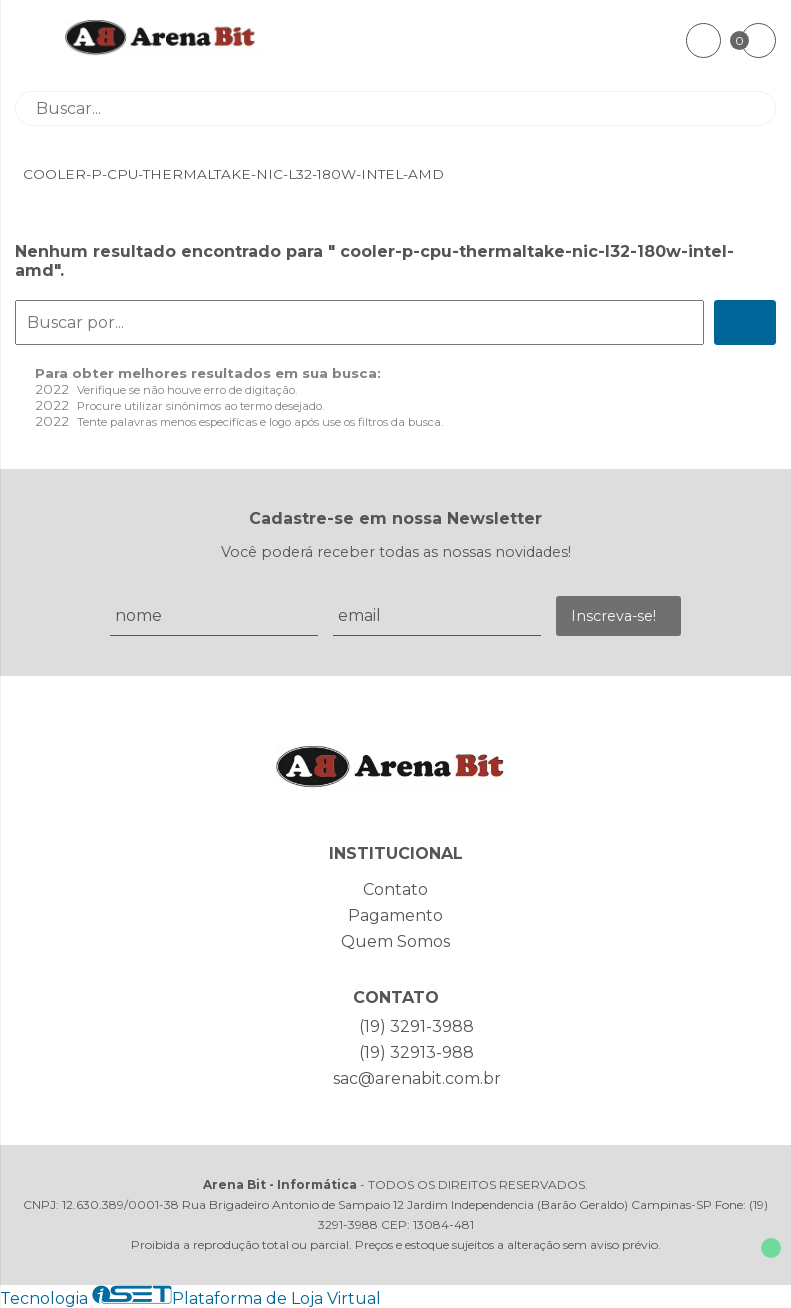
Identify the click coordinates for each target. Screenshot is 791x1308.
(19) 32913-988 (416, 1052)
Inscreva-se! (613, 616)
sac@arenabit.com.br (417, 1078)
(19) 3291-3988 (416, 1026)
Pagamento (395, 915)
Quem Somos (395, 941)
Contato (395, 889)
